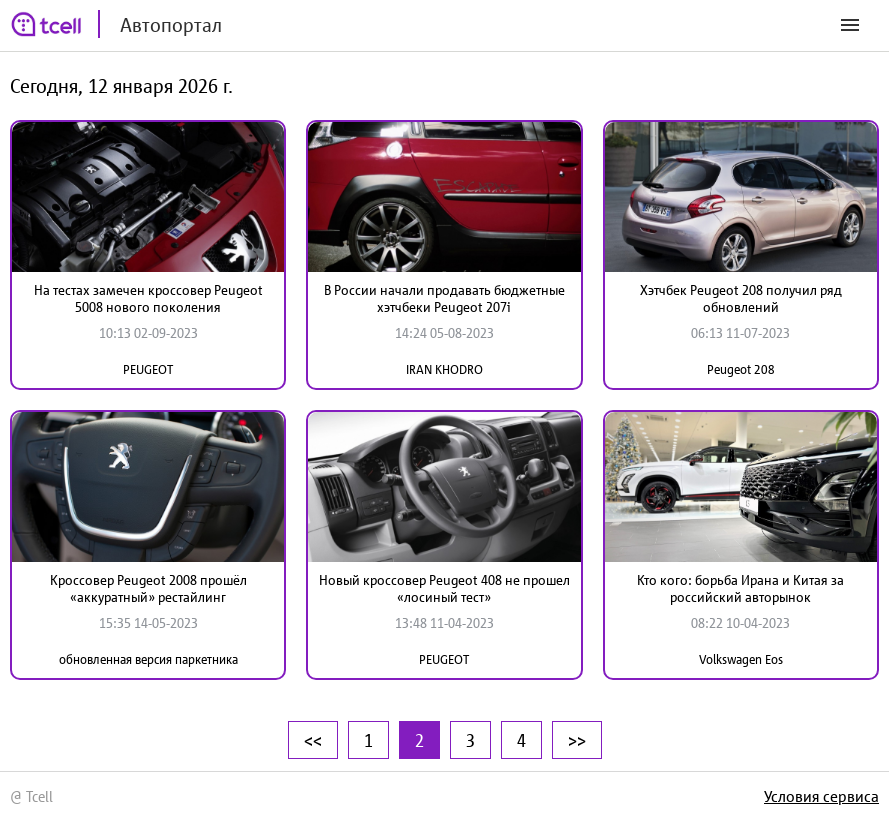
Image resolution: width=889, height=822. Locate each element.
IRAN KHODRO (444, 369)
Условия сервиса (821, 796)
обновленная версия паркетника (148, 659)
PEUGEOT (148, 369)
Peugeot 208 (741, 369)
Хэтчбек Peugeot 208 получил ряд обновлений (741, 298)
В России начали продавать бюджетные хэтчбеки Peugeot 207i (444, 298)
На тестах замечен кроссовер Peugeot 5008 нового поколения (148, 298)
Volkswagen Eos (741, 659)
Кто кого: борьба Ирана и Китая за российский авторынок (740, 588)
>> (577, 740)
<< (313, 740)
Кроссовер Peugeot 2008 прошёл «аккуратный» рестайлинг (148, 588)
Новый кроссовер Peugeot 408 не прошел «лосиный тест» (444, 588)
